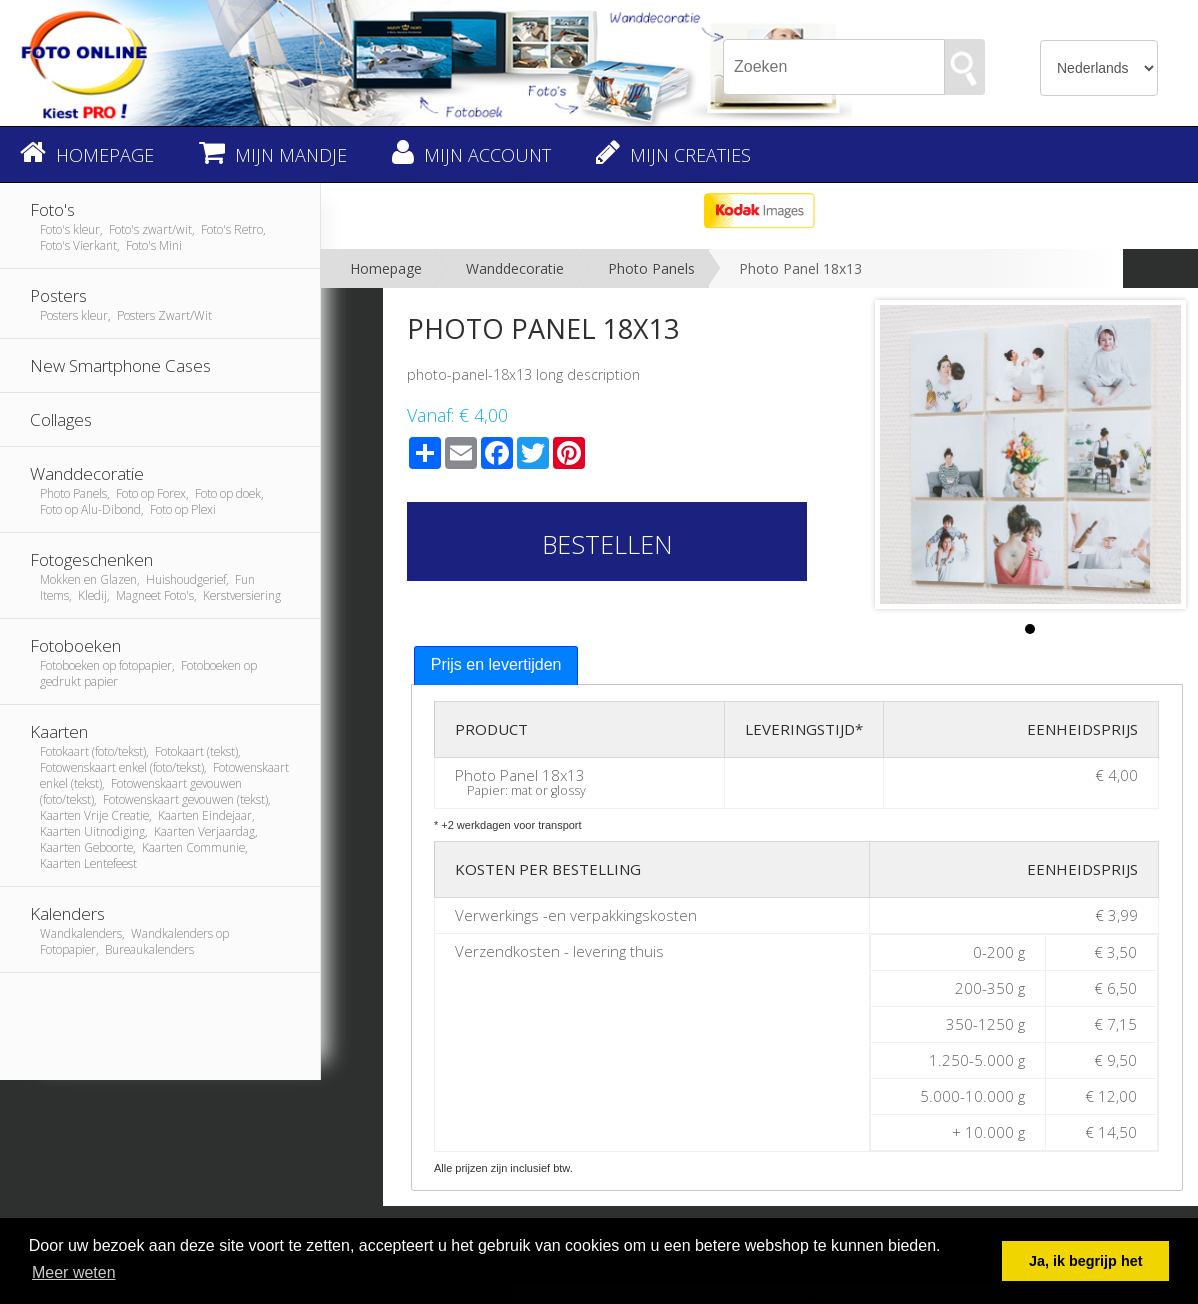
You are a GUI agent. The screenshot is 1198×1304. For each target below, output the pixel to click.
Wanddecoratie (515, 268)
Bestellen (607, 544)
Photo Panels (651, 268)
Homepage (386, 268)
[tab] (496, 665)
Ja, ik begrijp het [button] (1086, 1261)
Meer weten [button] (74, 1272)
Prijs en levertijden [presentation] (496, 664)
